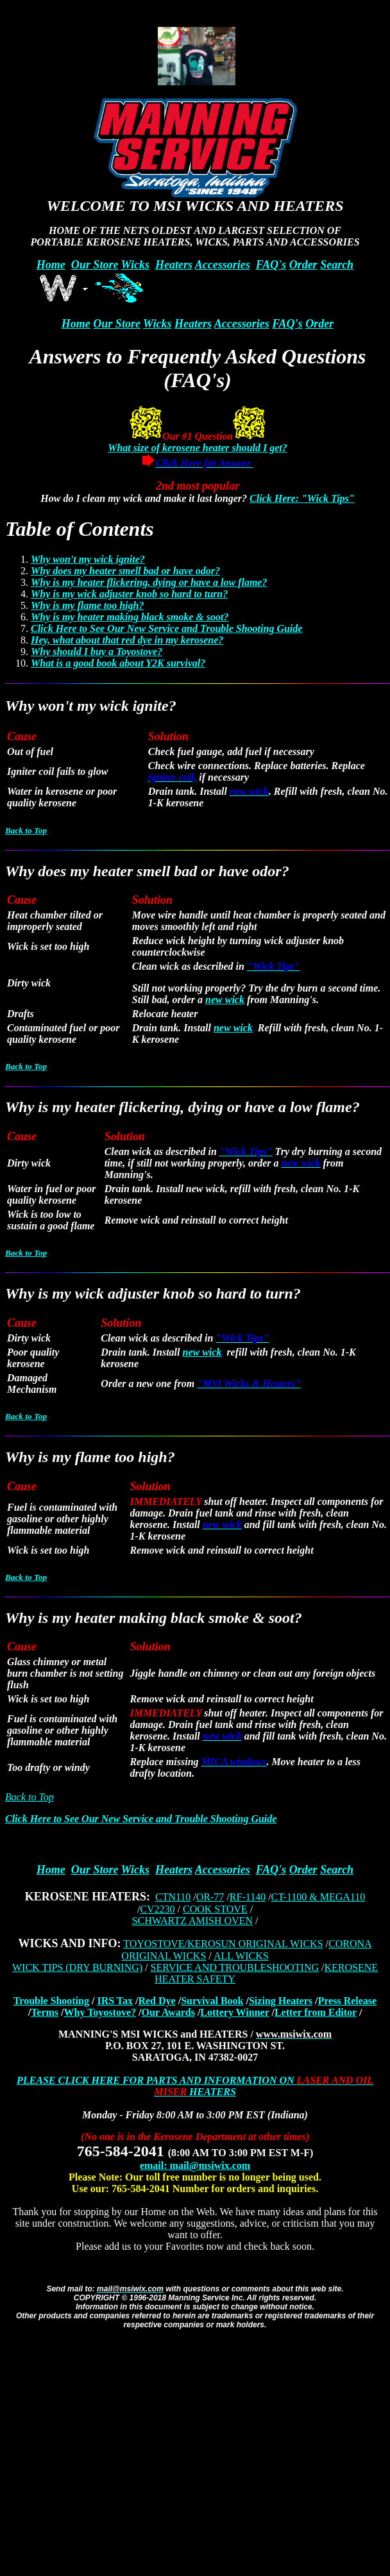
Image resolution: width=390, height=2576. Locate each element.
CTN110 (173, 1896)
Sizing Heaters (280, 2000)
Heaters (173, 264)
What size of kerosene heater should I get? (197, 447)
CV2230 (157, 1909)
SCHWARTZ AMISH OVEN (192, 1920)
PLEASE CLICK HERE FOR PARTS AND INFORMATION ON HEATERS (195, 2086)
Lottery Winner (234, 2012)
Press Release (347, 2000)
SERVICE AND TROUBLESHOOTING (235, 1967)
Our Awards (167, 2012)
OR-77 (210, 1896)
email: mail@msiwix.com (195, 2165)
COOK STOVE (215, 1909)
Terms (44, 2012)
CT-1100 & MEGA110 (318, 1896)
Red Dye (156, 2000)
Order (303, 264)
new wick (224, 999)
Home (51, 264)
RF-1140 (248, 1896)
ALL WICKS (241, 1955)
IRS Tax (115, 2000)
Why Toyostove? (100, 2012)
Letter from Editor (316, 2012)
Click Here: (275, 498)
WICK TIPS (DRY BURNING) (77, 1967)
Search (336, 264)
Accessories (222, 264)
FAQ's (271, 264)
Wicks (135, 264)
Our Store (95, 264)
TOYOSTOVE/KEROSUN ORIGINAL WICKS (223, 1943)
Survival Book (212, 2000)
